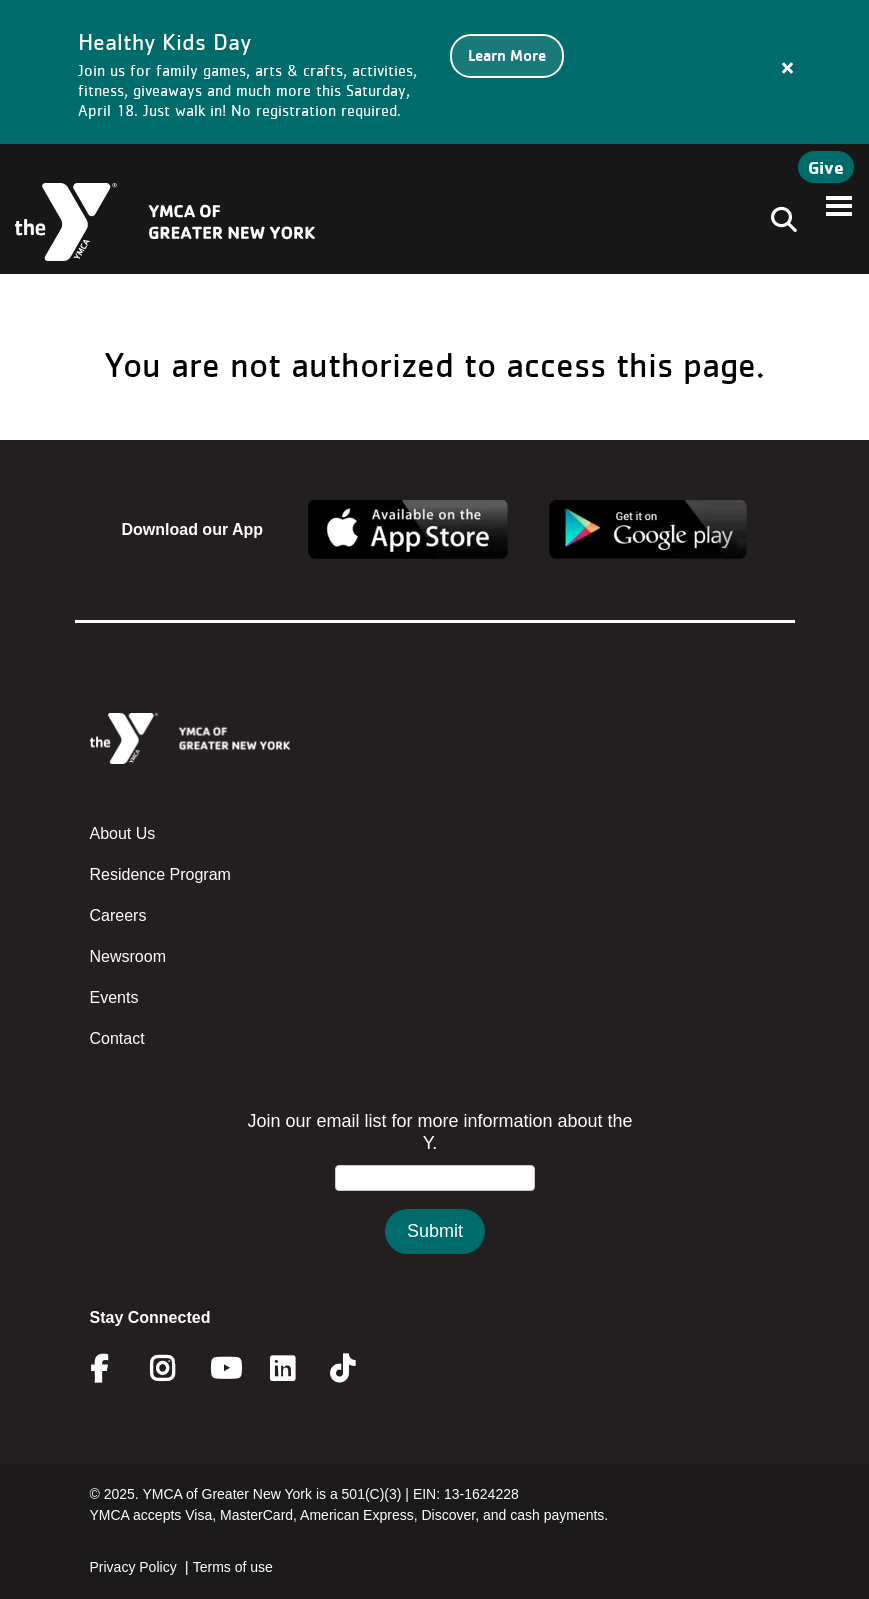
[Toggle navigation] (778, 222)
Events (114, 997)
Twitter (356, 1369)
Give (826, 167)
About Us (123, 833)
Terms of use (233, 1567)
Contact (117, 1038)
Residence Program (160, 874)
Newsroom (128, 956)
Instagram (176, 1369)
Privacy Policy (133, 1567)
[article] (434, 72)
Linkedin (296, 1369)
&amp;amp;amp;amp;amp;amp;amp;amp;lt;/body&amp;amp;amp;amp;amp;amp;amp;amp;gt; (435, 1202)
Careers (118, 915)
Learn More (507, 55)
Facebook (113, 1369)
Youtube (224, 1369)
